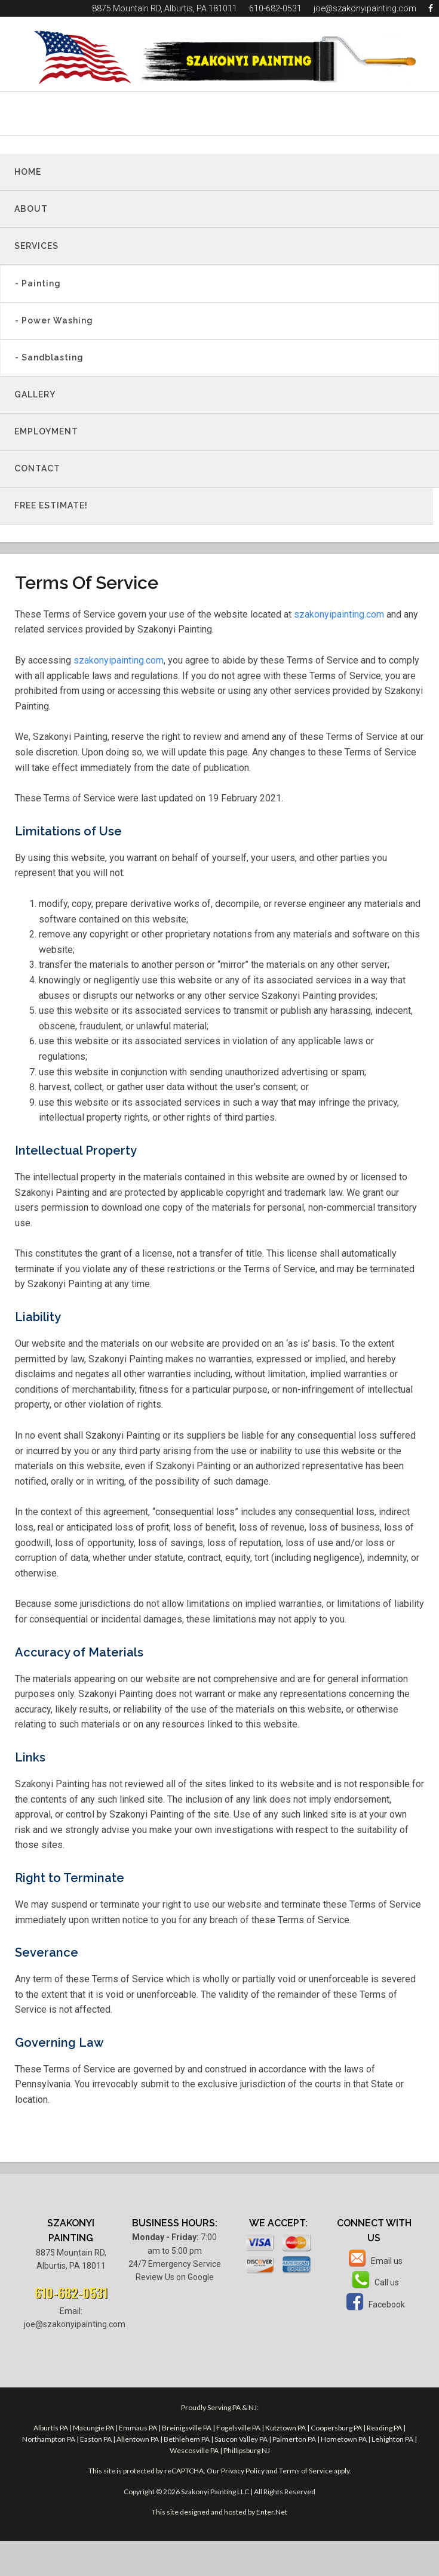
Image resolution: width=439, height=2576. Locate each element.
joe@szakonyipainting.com (365, 8)
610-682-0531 (275, 8)
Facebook (374, 2304)
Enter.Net (271, 2511)
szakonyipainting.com (339, 614)
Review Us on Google (175, 2277)
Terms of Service (306, 2470)
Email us (374, 2261)
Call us (374, 2282)
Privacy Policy (243, 2470)
